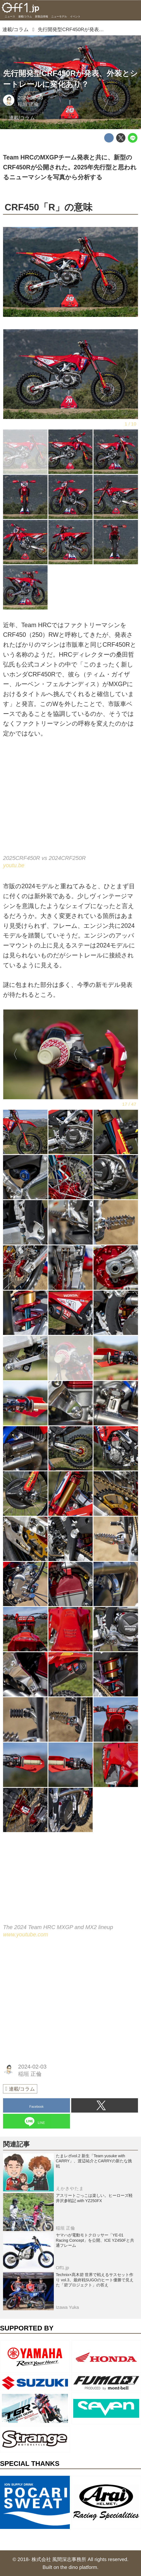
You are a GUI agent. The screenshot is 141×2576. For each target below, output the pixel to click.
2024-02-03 (30, 97)
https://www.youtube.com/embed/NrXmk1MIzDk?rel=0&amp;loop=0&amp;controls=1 (70, 1883)
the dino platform (78, 2567)
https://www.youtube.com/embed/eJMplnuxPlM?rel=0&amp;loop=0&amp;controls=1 (70, 801)
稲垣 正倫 (28, 104)
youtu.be (13, 865)
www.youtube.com (25, 1934)
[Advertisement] (33, 1975)
